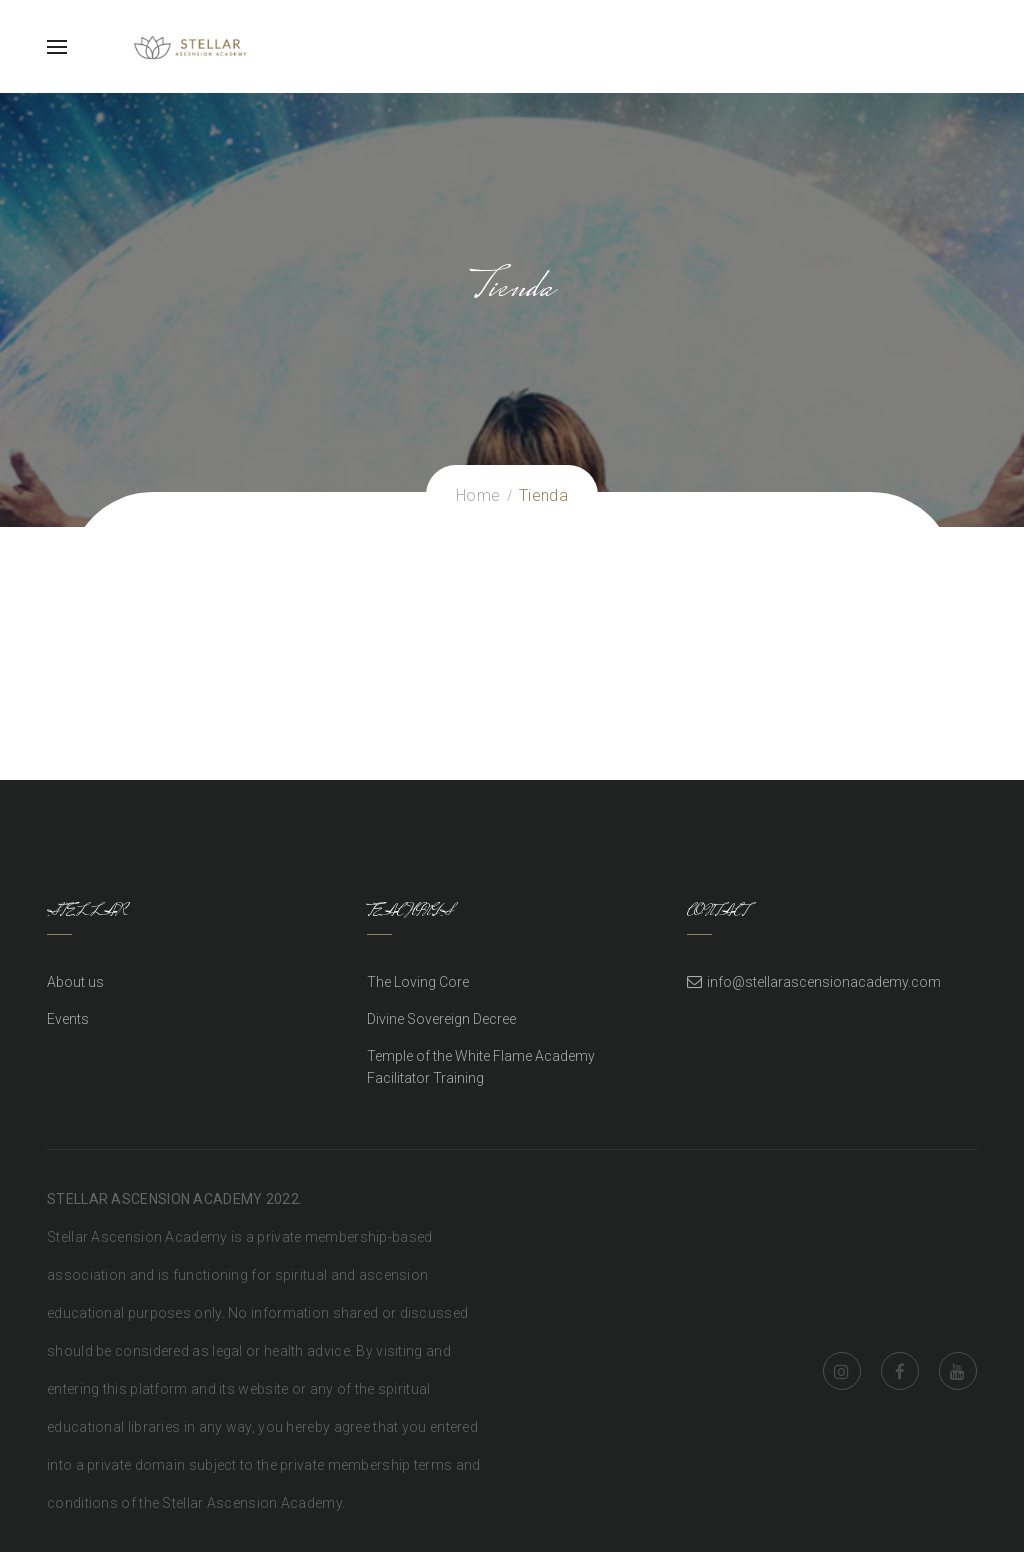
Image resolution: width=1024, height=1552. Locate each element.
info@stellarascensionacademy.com (824, 982)
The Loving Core (418, 982)
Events (68, 1019)
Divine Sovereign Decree (441, 1019)
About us (75, 982)
